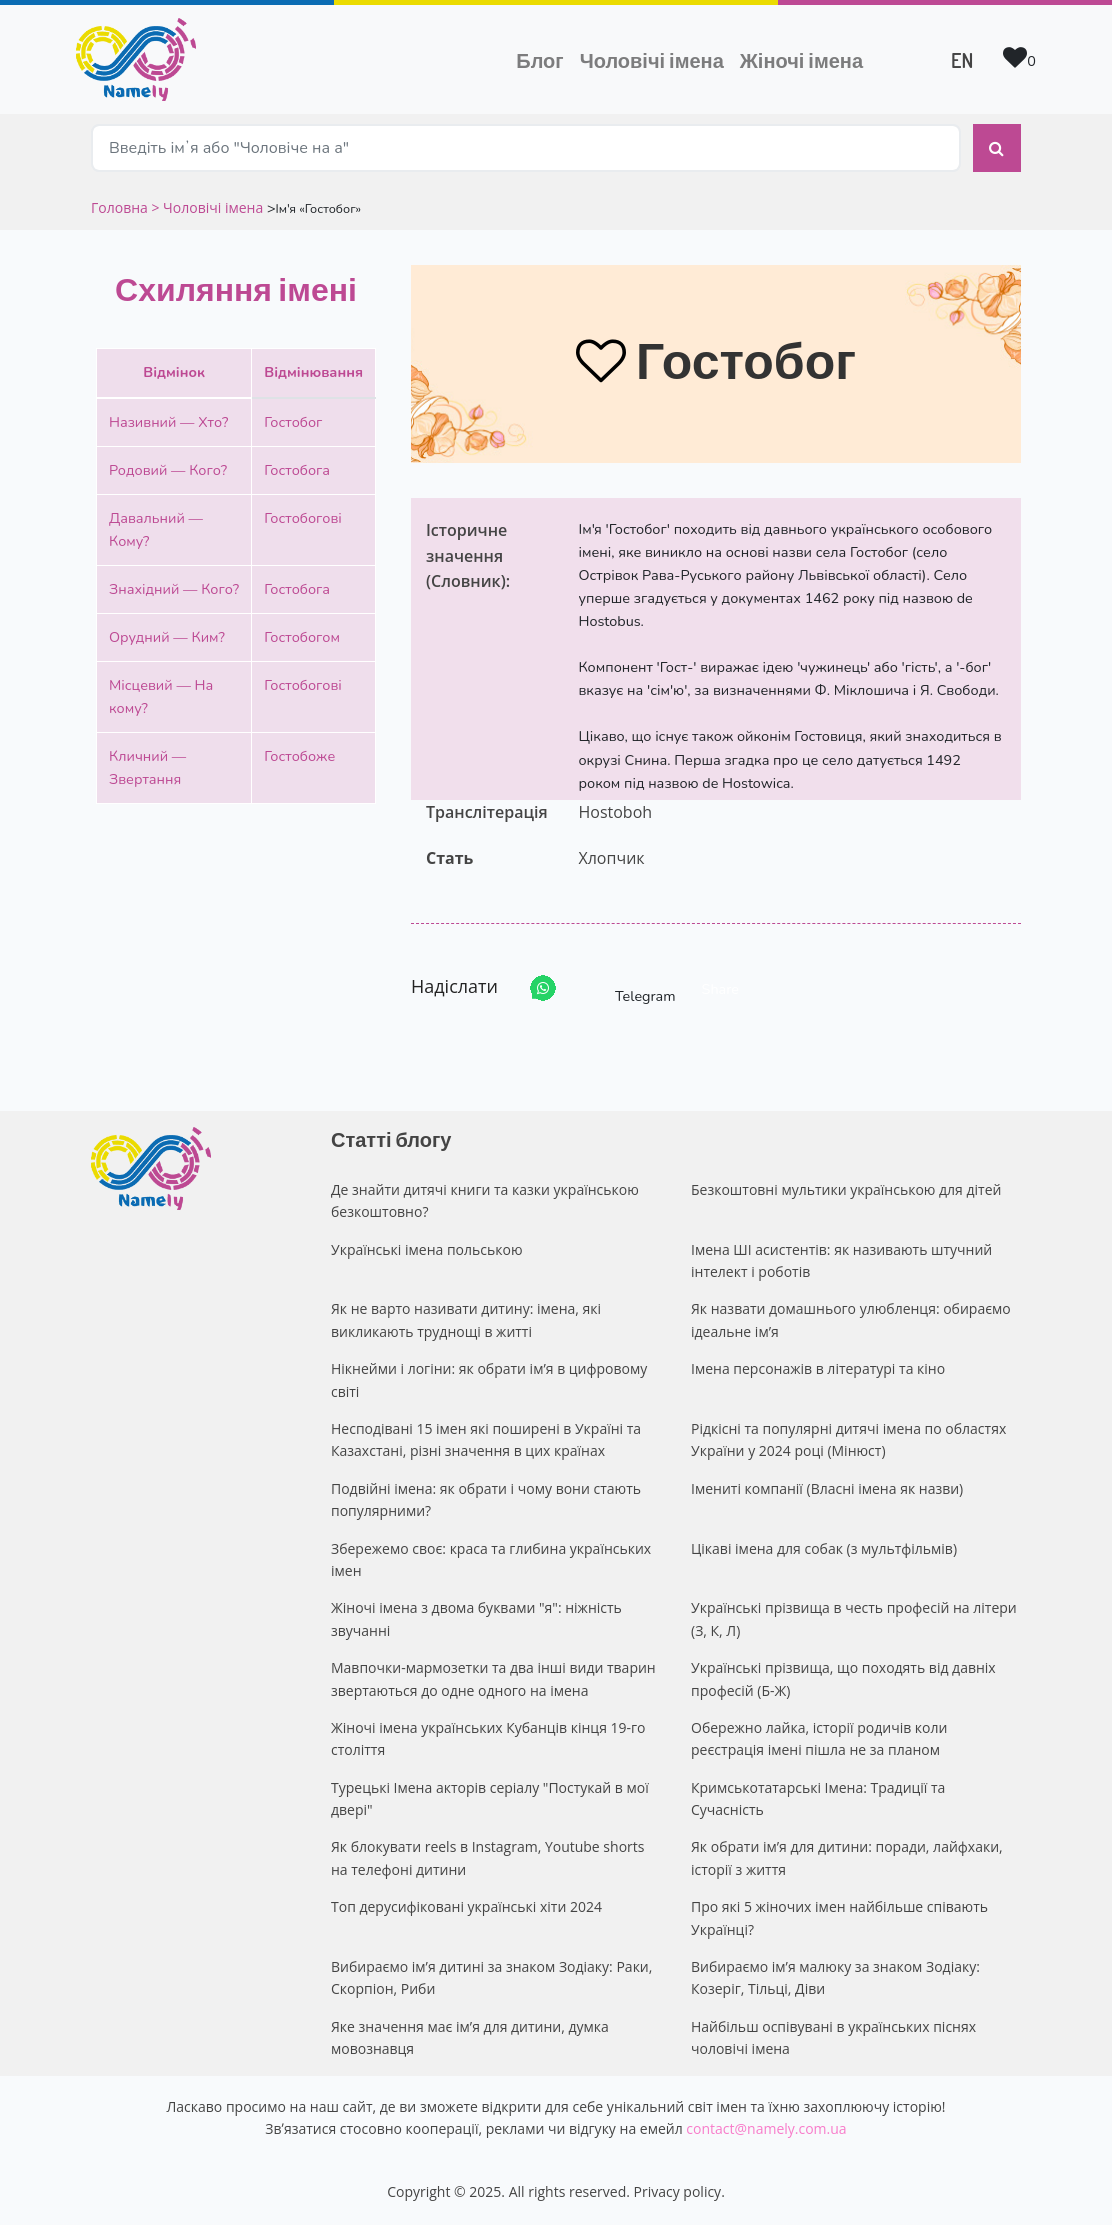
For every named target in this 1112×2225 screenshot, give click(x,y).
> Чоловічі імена (207, 207)
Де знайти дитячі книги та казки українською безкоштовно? (485, 1200)
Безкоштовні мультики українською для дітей (846, 1189)
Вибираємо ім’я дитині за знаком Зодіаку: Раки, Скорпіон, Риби (491, 1977)
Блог (539, 60)
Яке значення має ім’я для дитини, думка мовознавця (470, 2037)
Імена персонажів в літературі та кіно (818, 1368)
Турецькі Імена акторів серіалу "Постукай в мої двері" (490, 1798)
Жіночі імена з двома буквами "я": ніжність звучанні (476, 1618)
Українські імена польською (427, 1249)
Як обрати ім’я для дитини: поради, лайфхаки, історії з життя (847, 1857)
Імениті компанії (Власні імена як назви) (827, 1488)
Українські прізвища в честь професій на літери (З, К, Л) (854, 1618)
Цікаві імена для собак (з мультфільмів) (824, 1548)
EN (962, 60)
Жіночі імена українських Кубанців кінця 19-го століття (488, 1738)
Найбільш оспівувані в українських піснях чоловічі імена (833, 2037)
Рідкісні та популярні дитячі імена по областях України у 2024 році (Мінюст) (848, 1439)
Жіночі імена (801, 60)
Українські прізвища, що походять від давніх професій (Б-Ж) (843, 1678)
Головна (121, 207)
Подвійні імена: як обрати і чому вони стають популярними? (486, 1499)
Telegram (627, 988)
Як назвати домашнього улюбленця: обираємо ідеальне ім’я (851, 1319)
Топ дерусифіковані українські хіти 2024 (466, 1906)
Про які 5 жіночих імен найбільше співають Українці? (839, 1917)
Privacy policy (678, 2191)
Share (720, 989)
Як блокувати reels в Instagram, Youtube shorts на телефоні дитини (487, 1857)
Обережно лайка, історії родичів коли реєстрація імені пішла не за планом (819, 1738)
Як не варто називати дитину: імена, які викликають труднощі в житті (466, 1319)
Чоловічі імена (656, 58)
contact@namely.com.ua (766, 2128)
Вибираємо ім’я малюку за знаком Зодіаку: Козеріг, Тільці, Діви (835, 1977)
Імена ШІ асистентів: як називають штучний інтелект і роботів (841, 1260)
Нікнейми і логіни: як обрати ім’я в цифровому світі (489, 1379)
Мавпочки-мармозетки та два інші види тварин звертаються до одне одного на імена (493, 1678)
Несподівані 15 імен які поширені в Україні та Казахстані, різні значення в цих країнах (486, 1439)
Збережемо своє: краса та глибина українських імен (491, 1559)
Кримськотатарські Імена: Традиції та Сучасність (818, 1798)
